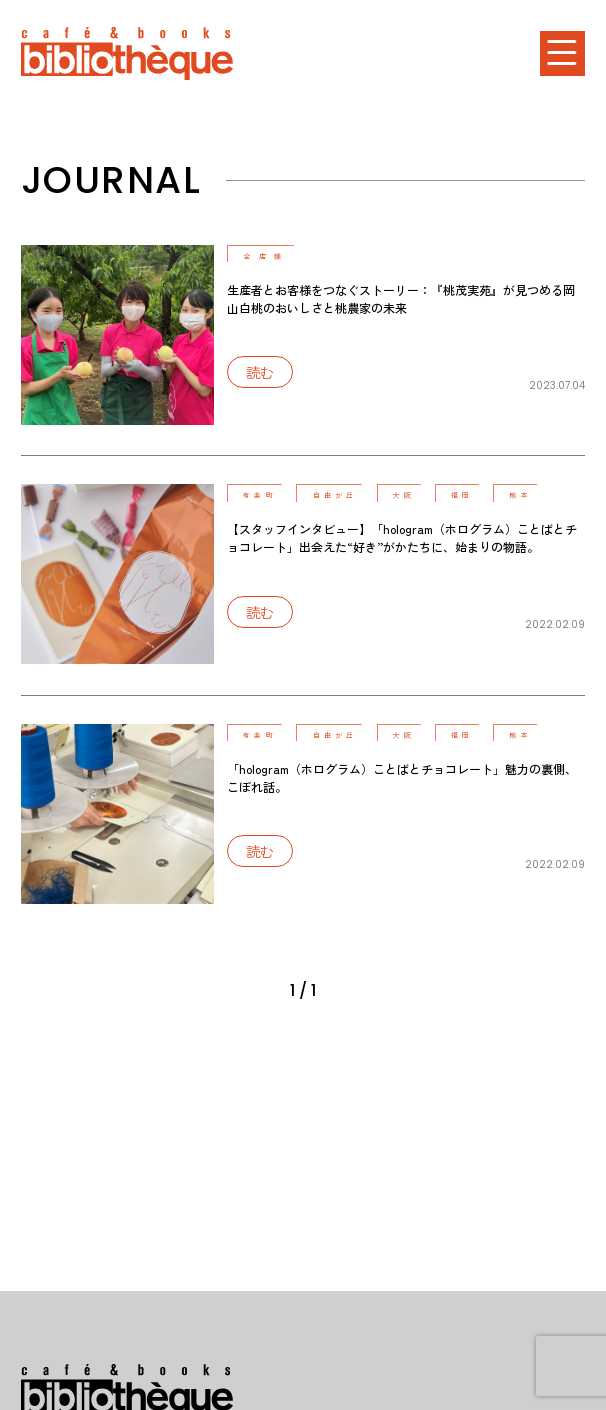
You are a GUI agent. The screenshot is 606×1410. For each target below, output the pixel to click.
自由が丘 (339, 495)
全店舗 (269, 256)
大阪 (411, 495)
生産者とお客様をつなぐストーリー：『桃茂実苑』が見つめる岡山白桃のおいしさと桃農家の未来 (401, 298)
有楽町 (263, 495)
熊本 (532, 495)
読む (265, 374)
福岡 (471, 495)
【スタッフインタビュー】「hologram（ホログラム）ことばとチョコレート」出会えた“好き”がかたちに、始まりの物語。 (402, 537)
